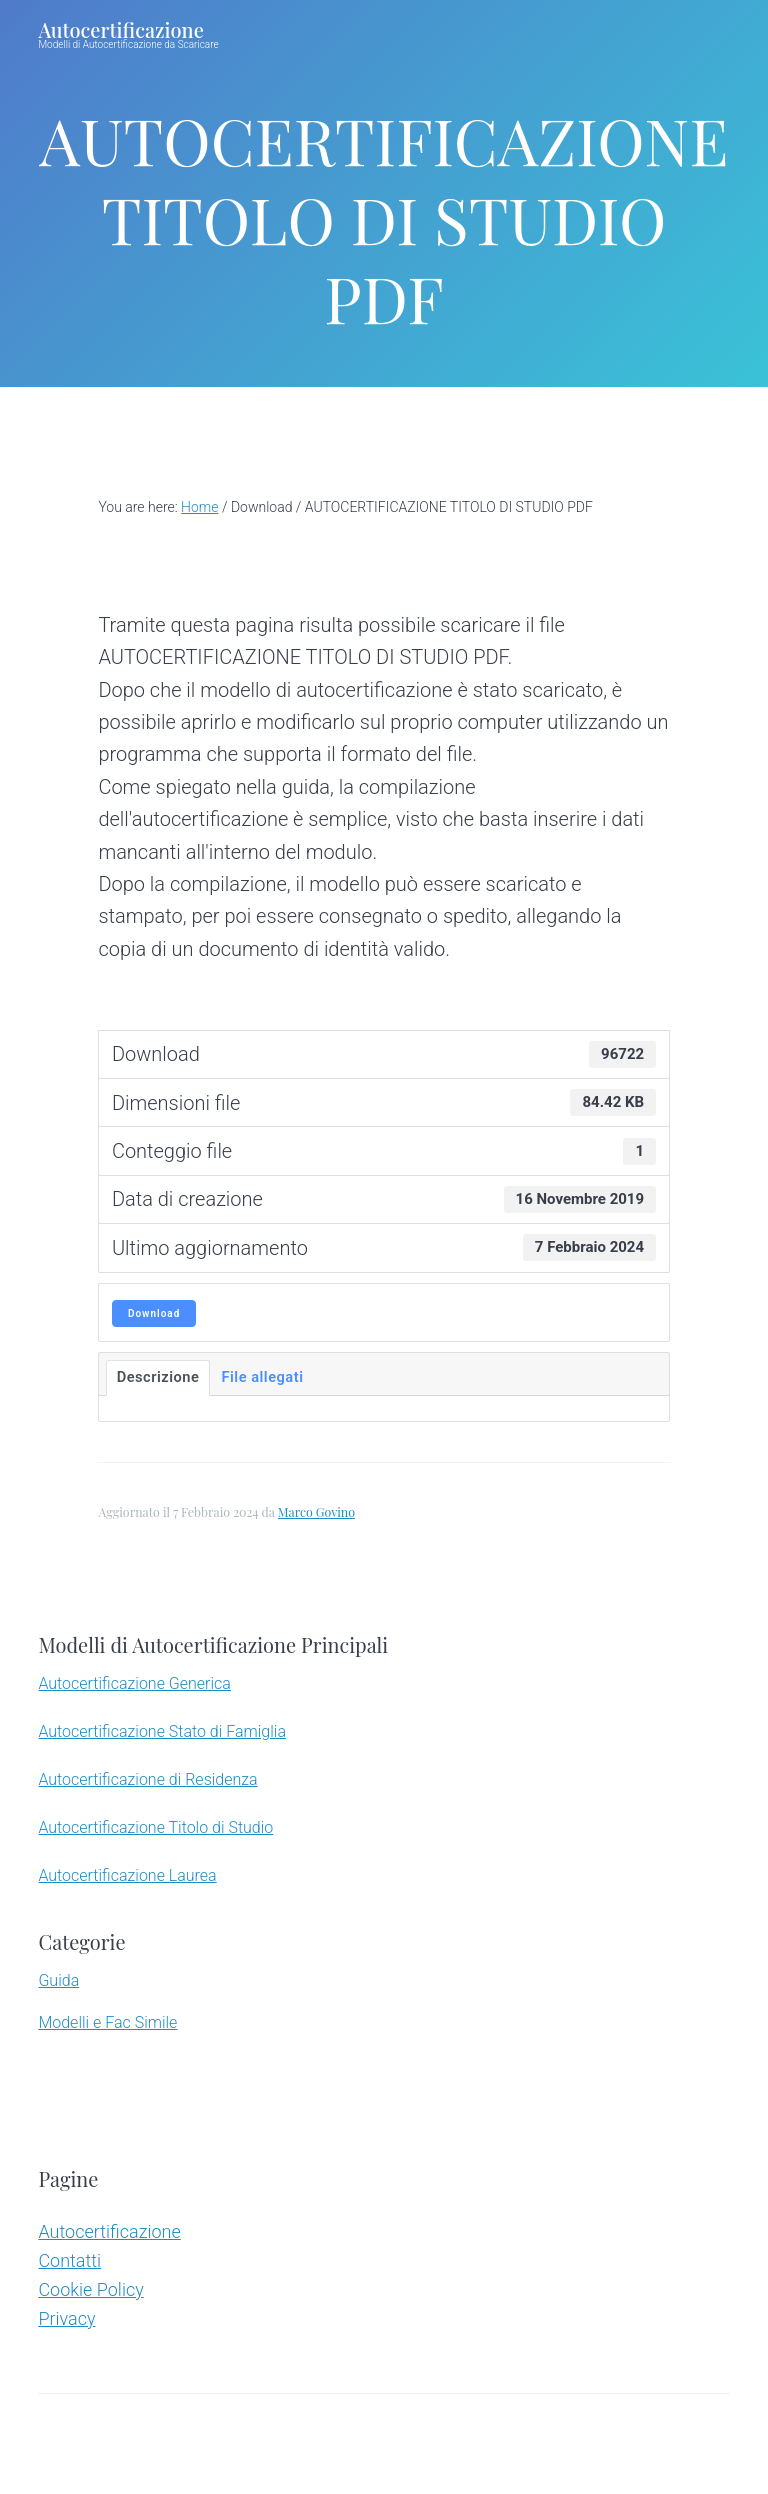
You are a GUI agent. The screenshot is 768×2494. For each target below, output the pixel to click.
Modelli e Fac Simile (107, 2022)
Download (154, 1313)
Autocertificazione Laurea (127, 1875)
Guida (58, 1980)
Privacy (66, 2318)
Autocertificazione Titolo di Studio (155, 1827)
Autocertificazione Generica (134, 1683)
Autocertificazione (120, 29)
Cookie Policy (90, 2289)
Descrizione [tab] (158, 1377)
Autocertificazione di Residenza (147, 1779)
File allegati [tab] (262, 1377)
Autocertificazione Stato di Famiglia (162, 1731)
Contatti (69, 2260)
